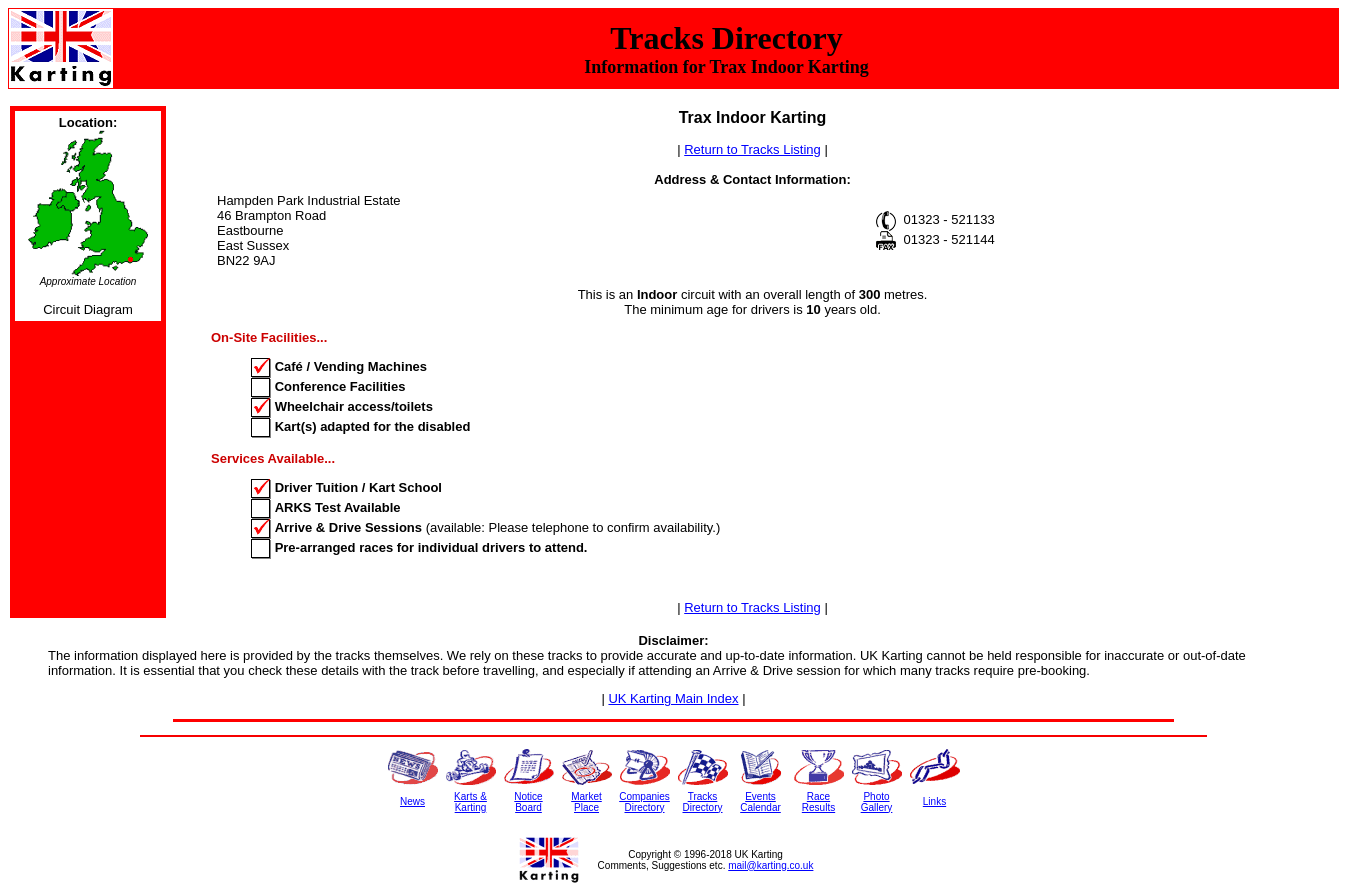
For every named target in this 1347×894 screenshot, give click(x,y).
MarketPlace (586, 802)
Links (934, 801)
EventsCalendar (760, 802)
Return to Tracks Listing (752, 149)
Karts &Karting (470, 802)
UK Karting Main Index (673, 698)
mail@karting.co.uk (770, 865)
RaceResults (818, 802)
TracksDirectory (702, 802)
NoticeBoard (528, 802)
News (412, 801)
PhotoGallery (877, 802)
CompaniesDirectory (644, 802)
